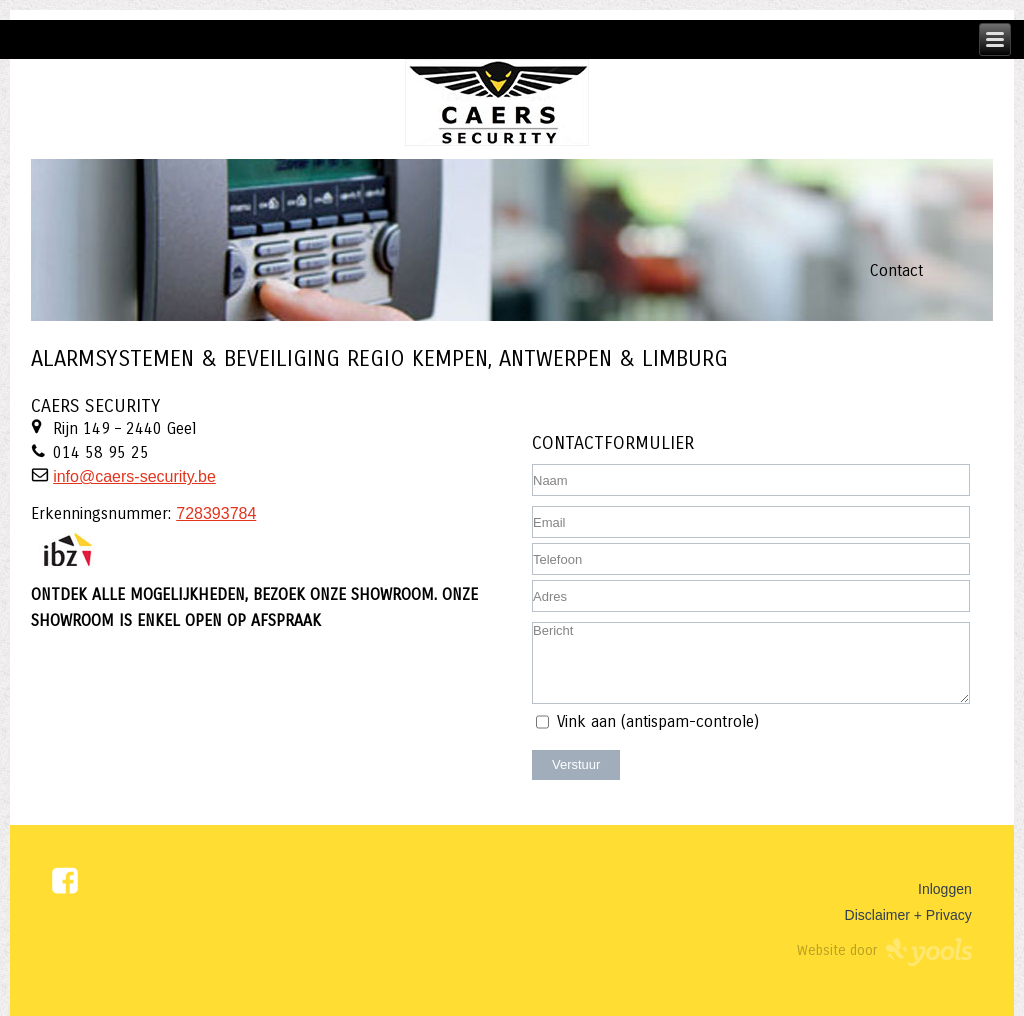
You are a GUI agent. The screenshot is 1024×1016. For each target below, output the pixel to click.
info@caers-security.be (134, 476)
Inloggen (945, 889)
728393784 (216, 513)
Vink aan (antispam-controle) (658, 721)
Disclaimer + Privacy (908, 915)
